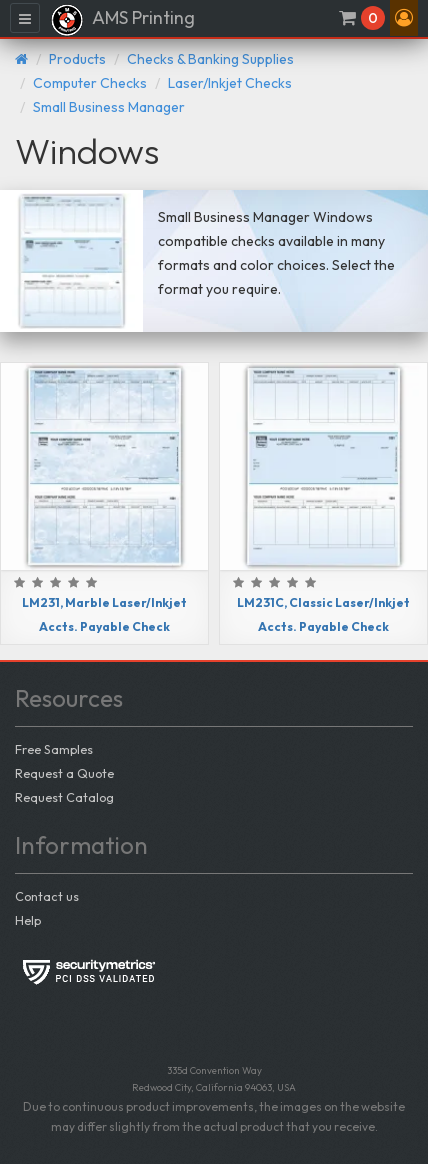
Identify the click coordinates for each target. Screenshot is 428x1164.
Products (77, 59)
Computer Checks (90, 83)
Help (28, 920)
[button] (404, 18)
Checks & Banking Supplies (210, 59)
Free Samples (54, 749)
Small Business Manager (109, 107)
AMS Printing (122, 20)
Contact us (47, 896)
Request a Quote (64, 773)
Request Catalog (64, 797)
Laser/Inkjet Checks (230, 83)
